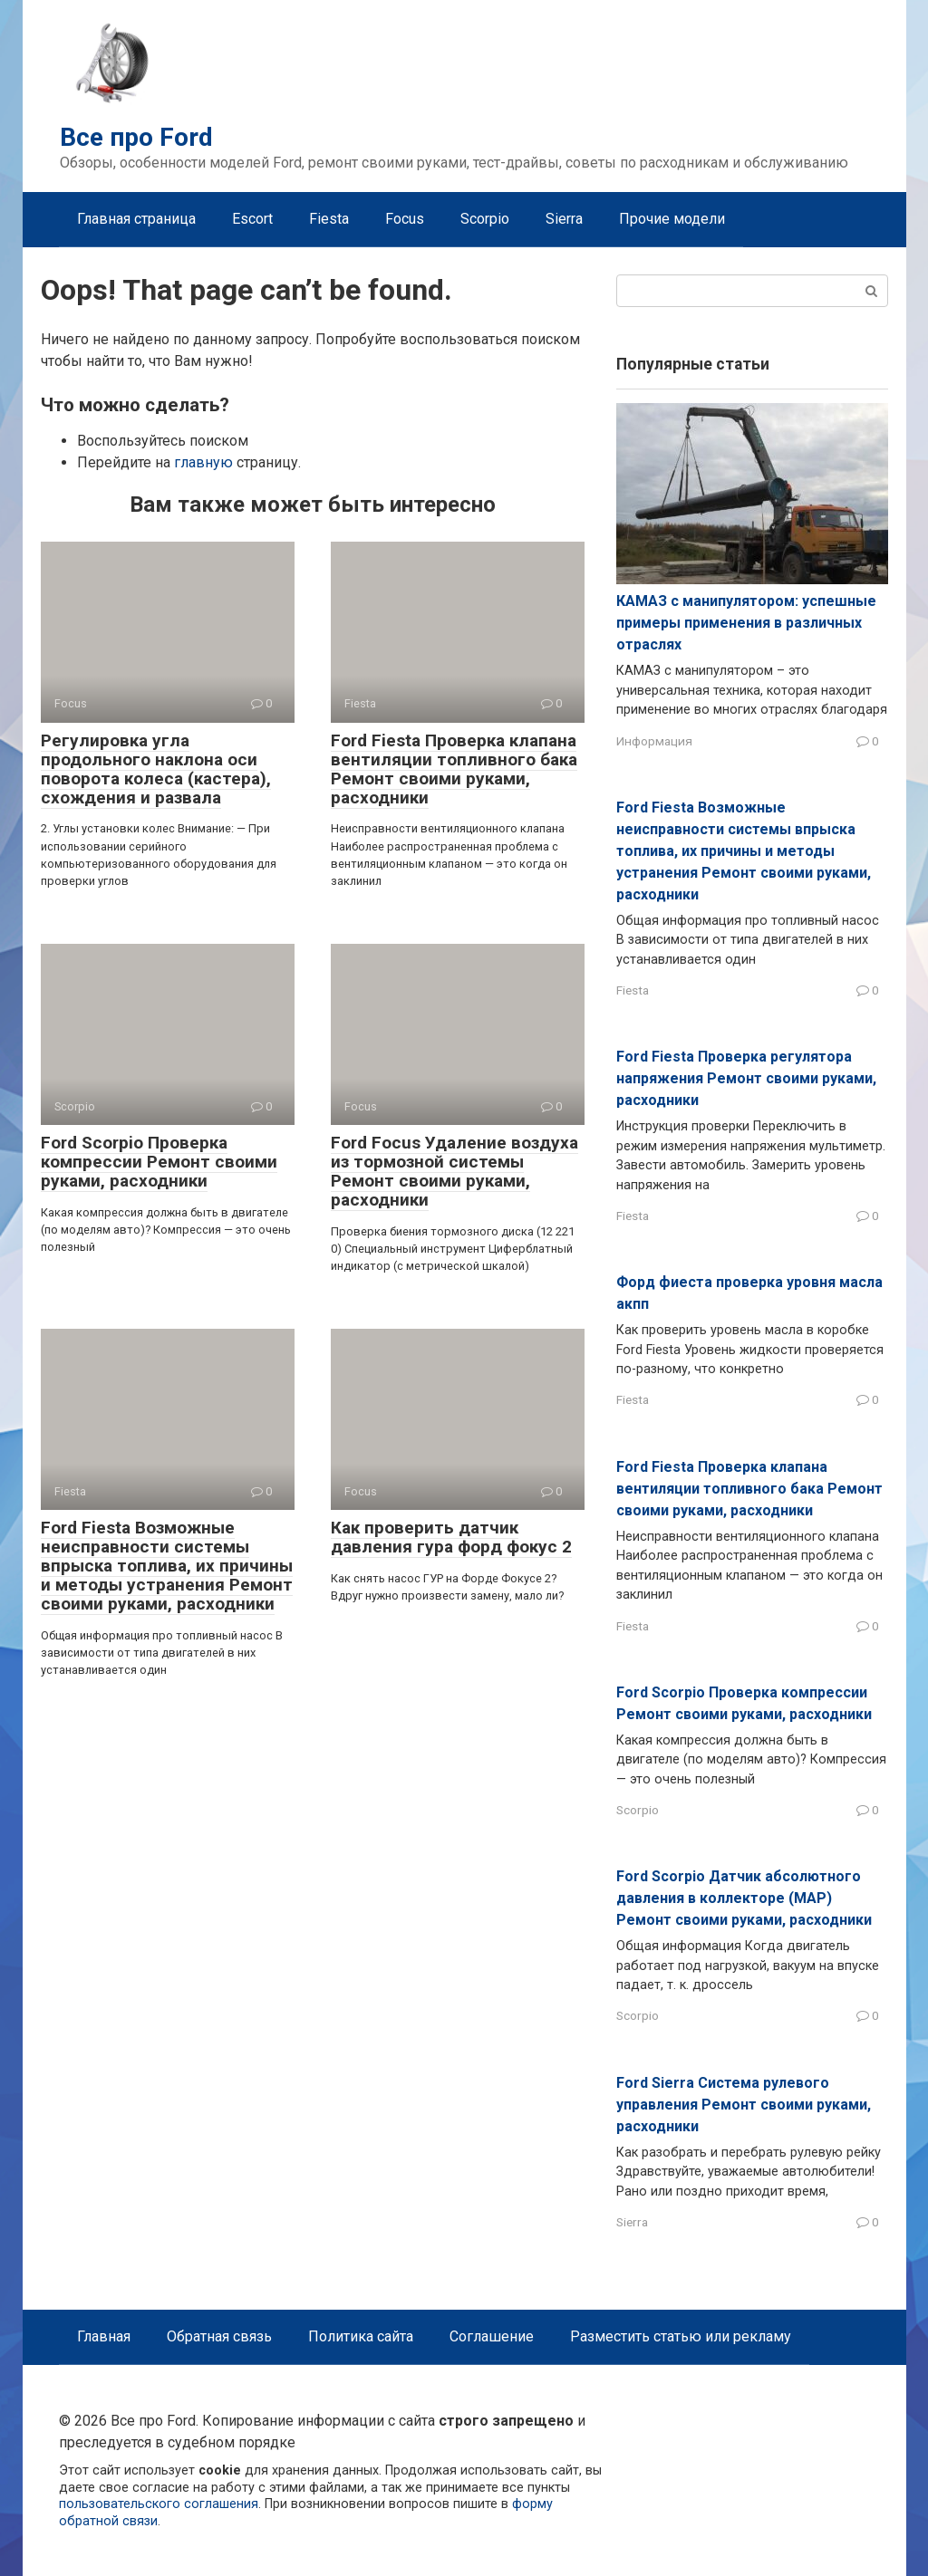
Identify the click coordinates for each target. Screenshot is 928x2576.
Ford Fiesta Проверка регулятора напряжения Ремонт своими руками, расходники (746, 1078)
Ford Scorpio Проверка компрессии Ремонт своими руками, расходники (159, 1161)
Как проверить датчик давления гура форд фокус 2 (451, 1537)
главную (203, 462)
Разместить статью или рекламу (680, 2336)
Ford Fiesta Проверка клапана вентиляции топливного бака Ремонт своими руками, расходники (454, 769)
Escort (252, 218)
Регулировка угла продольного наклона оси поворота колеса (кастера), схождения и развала (156, 769)
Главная (103, 2336)
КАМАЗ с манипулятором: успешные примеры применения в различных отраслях (746, 622)
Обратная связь (219, 2336)
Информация (654, 741)
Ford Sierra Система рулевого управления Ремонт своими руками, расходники (743, 2104)
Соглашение (492, 2336)
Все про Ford (136, 137)
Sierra (564, 218)
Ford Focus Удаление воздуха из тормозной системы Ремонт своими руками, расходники (454, 1171)
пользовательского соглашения (158, 2504)
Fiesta (329, 218)
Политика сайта (360, 2336)
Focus (404, 218)
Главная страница (136, 218)
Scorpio (484, 218)
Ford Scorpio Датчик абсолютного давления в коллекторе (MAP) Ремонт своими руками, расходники (744, 1898)
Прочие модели (672, 218)
